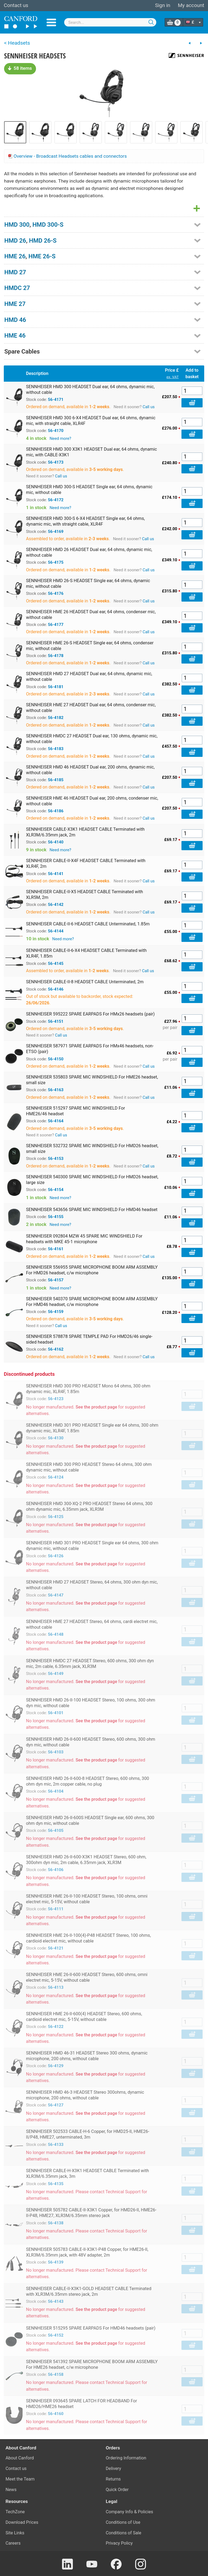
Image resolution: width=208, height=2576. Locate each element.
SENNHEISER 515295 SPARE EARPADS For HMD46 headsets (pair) (90, 2328)
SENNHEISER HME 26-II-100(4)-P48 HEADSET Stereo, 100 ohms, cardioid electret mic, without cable (88, 1938)
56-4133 (55, 2144)
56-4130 (55, 1438)
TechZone (15, 2511)
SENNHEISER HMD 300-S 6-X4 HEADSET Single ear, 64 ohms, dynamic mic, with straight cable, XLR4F (85, 521)
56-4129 (55, 2065)
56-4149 (55, 1673)
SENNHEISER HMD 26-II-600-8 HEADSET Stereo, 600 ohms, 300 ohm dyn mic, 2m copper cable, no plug (87, 1781)
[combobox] (110, 22)
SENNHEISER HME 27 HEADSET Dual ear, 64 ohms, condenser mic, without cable (91, 707)
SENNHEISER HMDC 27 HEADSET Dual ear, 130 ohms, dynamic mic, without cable (91, 738)
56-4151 (55, 1021)
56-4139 (55, 2262)
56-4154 (55, 1189)
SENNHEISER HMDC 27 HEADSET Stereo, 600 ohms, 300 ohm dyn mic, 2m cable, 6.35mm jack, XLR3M (90, 1663)
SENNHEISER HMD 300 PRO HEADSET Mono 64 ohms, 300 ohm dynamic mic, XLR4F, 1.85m (88, 1388)
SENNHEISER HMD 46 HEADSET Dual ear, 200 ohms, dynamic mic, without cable (90, 769)
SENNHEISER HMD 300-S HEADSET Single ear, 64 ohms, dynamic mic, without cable (89, 489)
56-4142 (55, 904)
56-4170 (55, 430)
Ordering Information (126, 2457)
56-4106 (55, 1869)
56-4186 (55, 811)
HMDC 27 (17, 287)
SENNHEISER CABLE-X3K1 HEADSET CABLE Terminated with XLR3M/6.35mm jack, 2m (85, 832)
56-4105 (55, 1830)
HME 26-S (42, 256)
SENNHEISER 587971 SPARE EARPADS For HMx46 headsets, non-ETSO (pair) (90, 1048)
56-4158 (55, 2374)
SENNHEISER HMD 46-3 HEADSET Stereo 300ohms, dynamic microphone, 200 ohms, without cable (85, 2095)
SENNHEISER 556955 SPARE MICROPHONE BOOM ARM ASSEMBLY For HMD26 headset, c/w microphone (92, 1270)
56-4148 (55, 1634)
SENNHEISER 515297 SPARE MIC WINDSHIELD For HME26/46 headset (75, 1111)
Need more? (60, 438)
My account (191, 5)
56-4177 (55, 624)
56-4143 (55, 2301)
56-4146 (55, 989)
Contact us (16, 5)
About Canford (20, 2457)
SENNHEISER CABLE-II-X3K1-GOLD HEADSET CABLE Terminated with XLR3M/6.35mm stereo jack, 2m (88, 2291)
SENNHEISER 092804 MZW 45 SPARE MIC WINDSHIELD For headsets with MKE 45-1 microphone (84, 1238)
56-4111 (55, 1909)
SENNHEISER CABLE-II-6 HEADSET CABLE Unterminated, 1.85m (88, 923)
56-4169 (55, 531)
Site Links (15, 2532)
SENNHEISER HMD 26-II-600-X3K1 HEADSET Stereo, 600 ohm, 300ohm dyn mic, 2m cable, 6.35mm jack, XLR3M (86, 1859)
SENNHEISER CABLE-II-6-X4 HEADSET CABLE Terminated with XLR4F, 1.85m (86, 953)
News (11, 2489)
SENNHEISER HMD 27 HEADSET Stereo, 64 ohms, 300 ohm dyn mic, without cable (92, 1584)
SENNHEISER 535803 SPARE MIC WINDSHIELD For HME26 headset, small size (92, 1079)
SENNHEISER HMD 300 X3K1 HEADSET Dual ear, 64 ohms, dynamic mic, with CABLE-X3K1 (91, 452)
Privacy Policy (119, 2543)
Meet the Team (20, 2479)
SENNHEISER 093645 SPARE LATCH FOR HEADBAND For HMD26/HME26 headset (81, 2403)
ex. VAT (173, 377)
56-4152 (55, 2335)
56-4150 (55, 1059)
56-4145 (55, 963)
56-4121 (55, 1948)
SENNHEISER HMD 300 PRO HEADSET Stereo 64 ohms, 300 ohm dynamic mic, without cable (89, 1467)
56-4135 (55, 2183)
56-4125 (55, 1516)
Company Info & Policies (129, 2511)
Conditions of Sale (123, 2532)
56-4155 (55, 1216)
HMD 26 (15, 240)
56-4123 (55, 1398)
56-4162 (55, 1349)
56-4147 (55, 1595)
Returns (113, 2479)
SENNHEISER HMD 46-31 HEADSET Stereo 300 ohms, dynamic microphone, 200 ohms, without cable (87, 2055)
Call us (148, 406)
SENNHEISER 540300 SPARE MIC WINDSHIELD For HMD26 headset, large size (92, 1179)
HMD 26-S (43, 240)
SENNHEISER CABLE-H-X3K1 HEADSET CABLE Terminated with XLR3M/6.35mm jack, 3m (87, 2173)
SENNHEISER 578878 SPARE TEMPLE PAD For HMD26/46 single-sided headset (89, 1339)
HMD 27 (15, 272)
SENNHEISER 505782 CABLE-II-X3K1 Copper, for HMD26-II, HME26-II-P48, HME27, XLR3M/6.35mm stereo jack (91, 2212)
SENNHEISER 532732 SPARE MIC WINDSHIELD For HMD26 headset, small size (92, 1148)
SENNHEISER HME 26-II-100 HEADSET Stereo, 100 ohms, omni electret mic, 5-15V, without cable (86, 1899)
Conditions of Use (123, 2522)
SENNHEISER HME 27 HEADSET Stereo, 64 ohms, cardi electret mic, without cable (91, 1624)
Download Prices (22, 2522)
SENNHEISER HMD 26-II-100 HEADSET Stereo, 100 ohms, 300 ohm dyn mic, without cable (90, 1702)
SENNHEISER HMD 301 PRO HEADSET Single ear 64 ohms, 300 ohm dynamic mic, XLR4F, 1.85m (92, 1428)
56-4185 (55, 779)
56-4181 (55, 686)
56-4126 (55, 1555)
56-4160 (55, 2413)
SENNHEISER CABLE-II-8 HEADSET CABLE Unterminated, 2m (85, 981)
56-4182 (55, 717)
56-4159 (55, 1311)
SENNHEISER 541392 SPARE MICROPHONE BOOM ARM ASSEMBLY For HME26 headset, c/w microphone (92, 2364)
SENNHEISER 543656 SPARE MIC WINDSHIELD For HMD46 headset (91, 1209)
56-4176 (55, 593)
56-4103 (55, 1752)
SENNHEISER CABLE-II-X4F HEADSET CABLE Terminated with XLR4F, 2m (85, 863)
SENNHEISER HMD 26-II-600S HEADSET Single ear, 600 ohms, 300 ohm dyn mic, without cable (90, 1820)
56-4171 (55, 399)
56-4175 (55, 562)
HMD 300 (17, 224)
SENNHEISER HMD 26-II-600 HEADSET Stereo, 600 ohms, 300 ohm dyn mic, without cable (90, 1742)
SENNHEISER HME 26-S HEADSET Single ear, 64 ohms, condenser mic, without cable (90, 645)
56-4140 (55, 842)
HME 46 (14, 335)
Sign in (162, 5)
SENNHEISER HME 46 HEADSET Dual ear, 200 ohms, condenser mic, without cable (92, 801)
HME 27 (14, 303)
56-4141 (55, 873)
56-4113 (55, 1987)
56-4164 (55, 1121)
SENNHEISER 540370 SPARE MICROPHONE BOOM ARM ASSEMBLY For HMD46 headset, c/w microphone (92, 1301)
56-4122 (55, 2026)
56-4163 (55, 1089)
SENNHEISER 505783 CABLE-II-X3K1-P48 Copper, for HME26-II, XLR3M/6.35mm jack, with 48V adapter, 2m (87, 2252)
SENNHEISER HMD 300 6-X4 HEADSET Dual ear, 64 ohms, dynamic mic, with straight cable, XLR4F (90, 420)
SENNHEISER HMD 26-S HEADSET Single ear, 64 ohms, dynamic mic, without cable (88, 583)
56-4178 (55, 655)
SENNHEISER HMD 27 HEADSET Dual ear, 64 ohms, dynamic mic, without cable (89, 676)
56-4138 (55, 2223)
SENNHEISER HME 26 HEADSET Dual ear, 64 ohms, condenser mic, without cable (91, 614)
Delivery (113, 2468)
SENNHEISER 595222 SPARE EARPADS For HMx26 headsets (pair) (90, 1014)
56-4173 (55, 462)
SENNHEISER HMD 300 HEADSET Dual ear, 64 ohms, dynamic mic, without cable (90, 389)
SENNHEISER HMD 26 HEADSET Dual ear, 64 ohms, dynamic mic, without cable (89, 552)
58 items (20, 68)
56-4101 (55, 1712)
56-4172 (55, 499)
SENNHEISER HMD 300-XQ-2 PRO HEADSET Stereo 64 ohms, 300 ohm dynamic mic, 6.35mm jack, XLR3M (89, 1506)
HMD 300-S (48, 224)
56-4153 (55, 1158)
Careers (13, 2543)
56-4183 (55, 748)
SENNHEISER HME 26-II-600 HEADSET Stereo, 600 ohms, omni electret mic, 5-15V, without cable (86, 1977)
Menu (51, 22)
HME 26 (14, 256)
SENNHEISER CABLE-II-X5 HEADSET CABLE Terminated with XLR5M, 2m (84, 894)
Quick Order (117, 2489)
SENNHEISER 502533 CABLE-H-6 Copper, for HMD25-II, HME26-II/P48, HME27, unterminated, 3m (87, 2134)
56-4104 (55, 1791)
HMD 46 (15, 319)
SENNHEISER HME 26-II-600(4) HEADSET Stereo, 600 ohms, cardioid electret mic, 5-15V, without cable (84, 2016)
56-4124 (55, 1477)
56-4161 (55, 1248)
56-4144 (55, 931)
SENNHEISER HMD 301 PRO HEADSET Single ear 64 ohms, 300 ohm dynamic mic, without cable (92, 1545)
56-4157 (55, 1280)
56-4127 (55, 2105)
